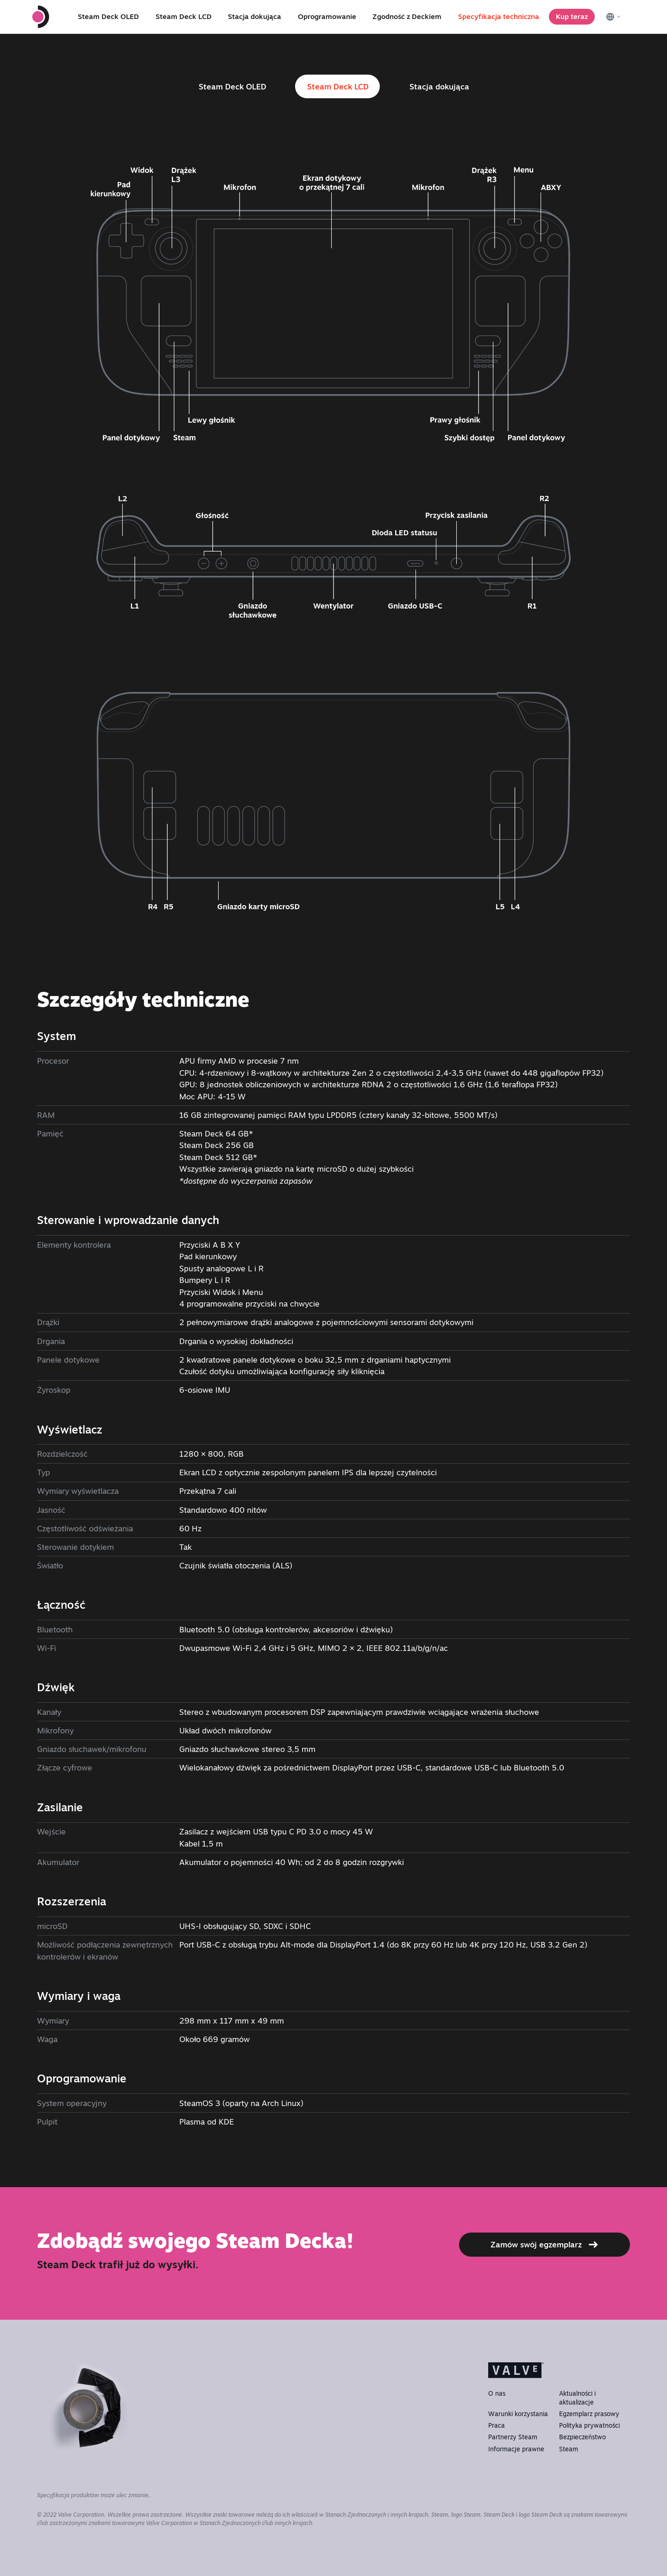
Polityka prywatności (589, 2425)
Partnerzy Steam (512, 2437)
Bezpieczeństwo (582, 2437)
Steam (568, 2449)
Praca (496, 2425)
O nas (496, 2393)
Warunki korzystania (518, 2413)
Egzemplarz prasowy (589, 2413)
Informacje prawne (516, 2449)
